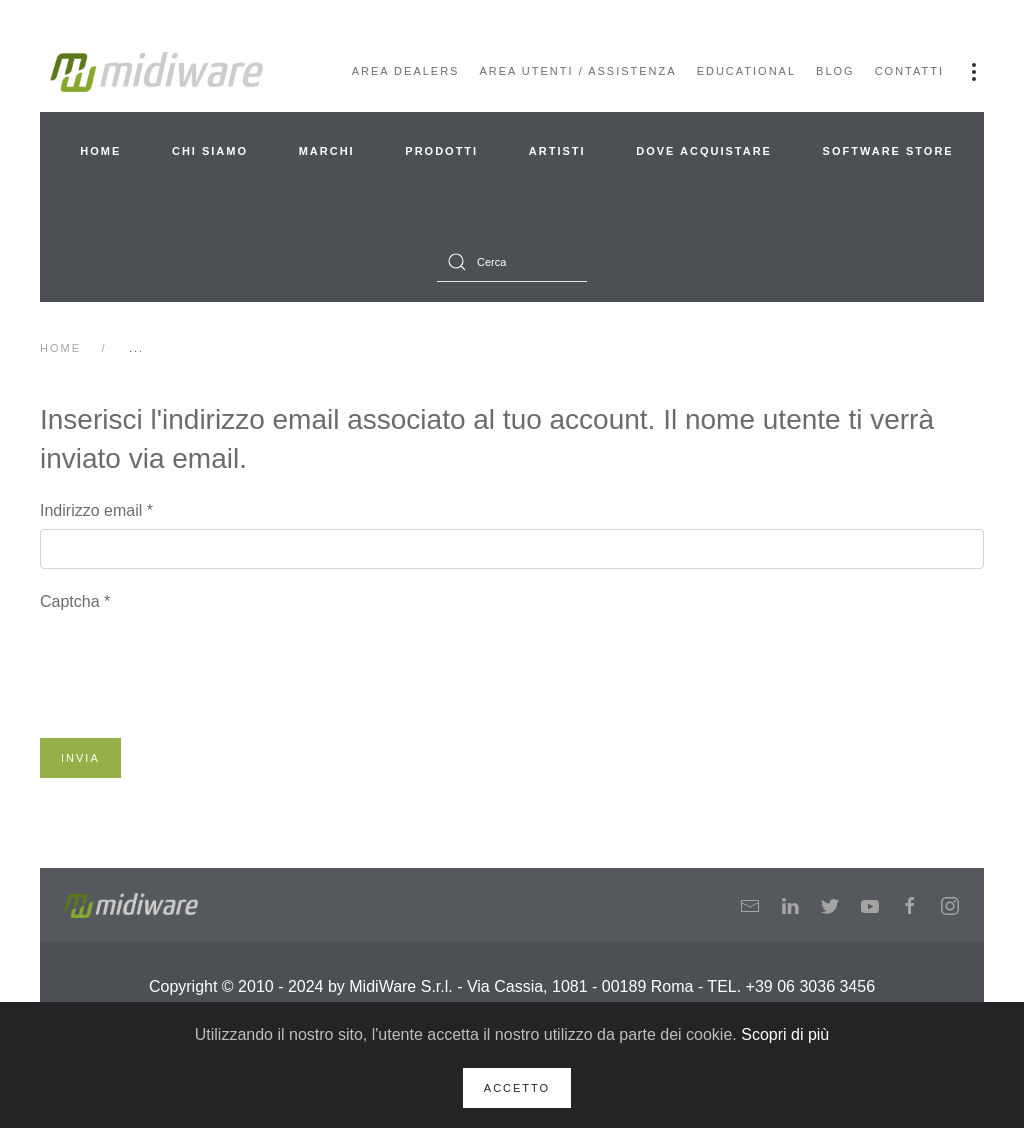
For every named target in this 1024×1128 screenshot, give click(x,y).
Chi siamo (210, 151)
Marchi (327, 151)
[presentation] (192, 659)
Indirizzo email (96, 510)
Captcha (75, 601)
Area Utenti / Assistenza (577, 71)
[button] (974, 72)
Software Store (888, 151)
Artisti (557, 151)
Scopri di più (785, 1034)
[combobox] (512, 262)
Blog (835, 71)
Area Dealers (406, 71)
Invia (80, 758)
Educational (746, 71)
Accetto (517, 1088)
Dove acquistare (704, 151)
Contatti (909, 71)
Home (100, 151)
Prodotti (441, 151)
